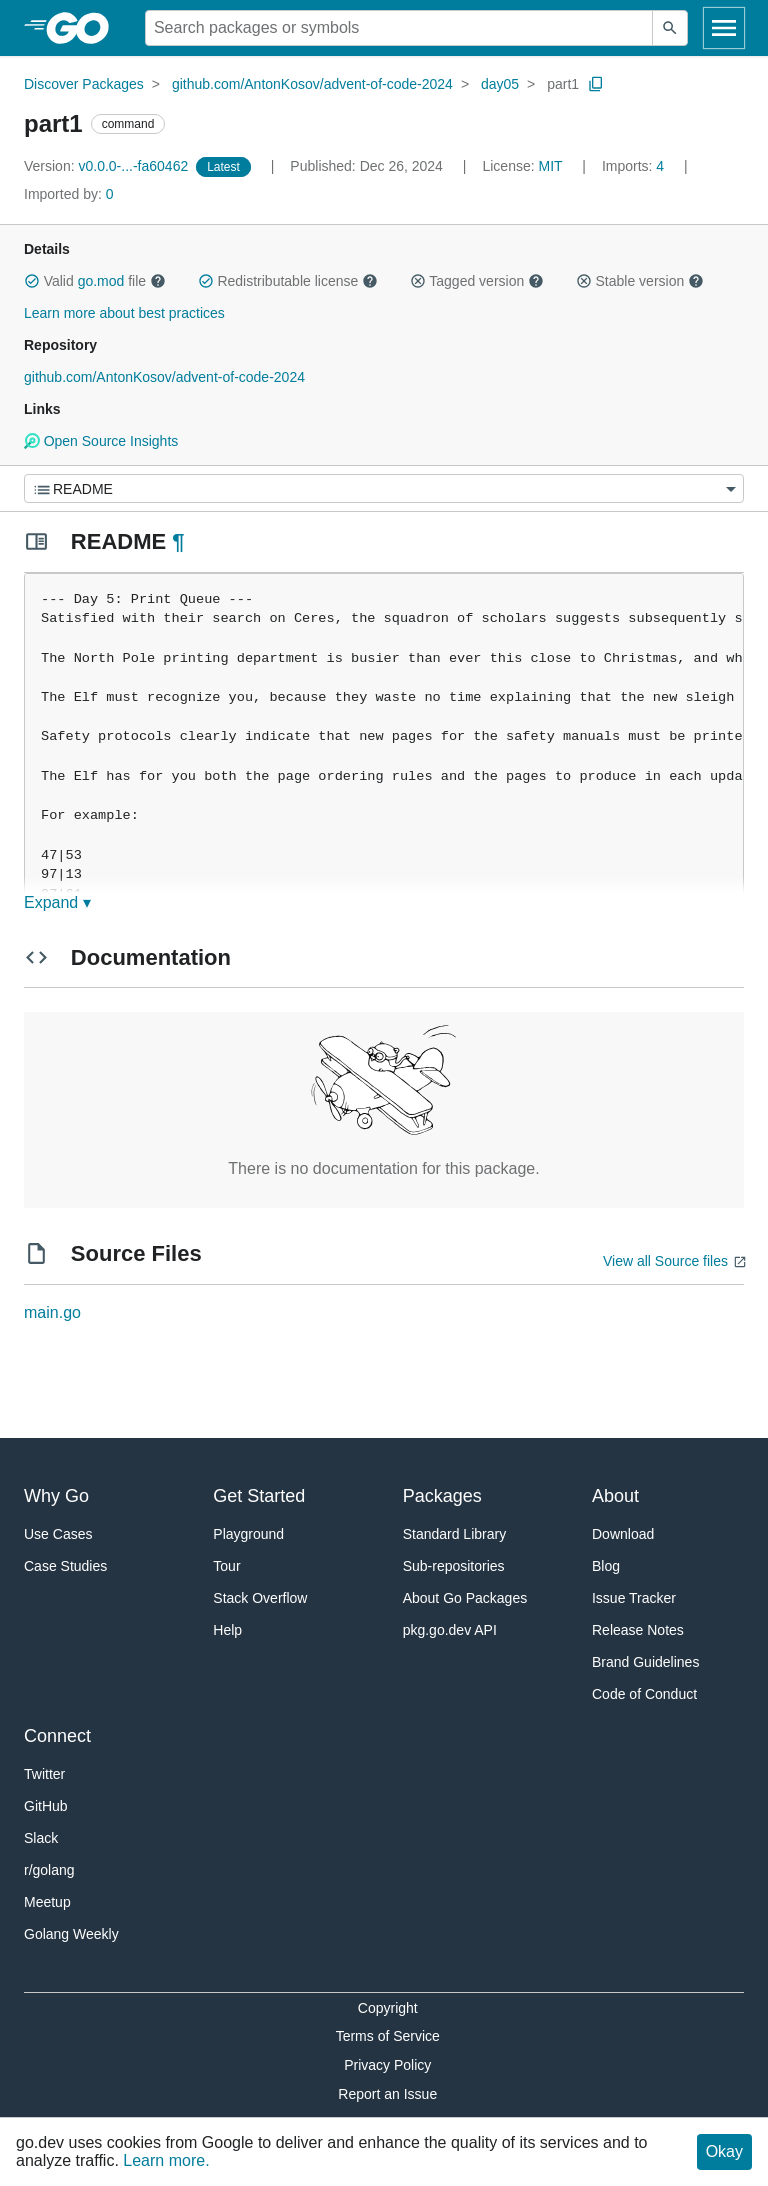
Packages (442, 1496)
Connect (57, 1736)
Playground (248, 1534)
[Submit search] (670, 28)
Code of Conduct (644, 1694)
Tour (226, 1566)
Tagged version (477, 281)
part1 (563, 84)
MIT (551, 166)
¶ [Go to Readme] (178, 541)
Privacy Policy (387, 2065)
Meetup (47, 1902)
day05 (500, 84)
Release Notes (638, 1630)
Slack (41, 1838)
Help (227, 1630)
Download (623, 1534)
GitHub (46, 1806)
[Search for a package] (399, 28)
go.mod (101, 281)
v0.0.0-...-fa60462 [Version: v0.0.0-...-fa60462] (108, 166)
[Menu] (384, 488)
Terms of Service (388, 2036)
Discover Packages (84, 84)
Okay (724, 2151)
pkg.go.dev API (450, 1630)
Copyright (388, 2008)
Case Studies (65, 1566)
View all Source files (665, 1261)
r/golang (49, 1870)
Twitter (44, 1774)
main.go (52, 1312)
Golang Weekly (71, 1934)
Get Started (259, 1496)
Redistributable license (288, 281)
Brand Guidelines (645, 1662)
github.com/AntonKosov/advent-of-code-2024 (312, 84)
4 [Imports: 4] (635, 166)
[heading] (84, 28)
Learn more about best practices (124, 313)
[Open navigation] (724, 28)
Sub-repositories (454, 1566)
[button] (32, 281)
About (615, 1496)
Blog (606, 1566)
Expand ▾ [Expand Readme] (57, 902)
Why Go (56, 1496)
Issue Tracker (634, 1598)
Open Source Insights (101, 441)
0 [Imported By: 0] (69, 194)
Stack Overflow (260, 1598)
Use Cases (58, 1534)
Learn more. (166, 2160)
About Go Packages (465, 1598)
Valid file (95, 281)
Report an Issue (387, 2094)
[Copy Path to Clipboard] (596, 84)
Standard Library (455, 1534)
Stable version (640, 281)
